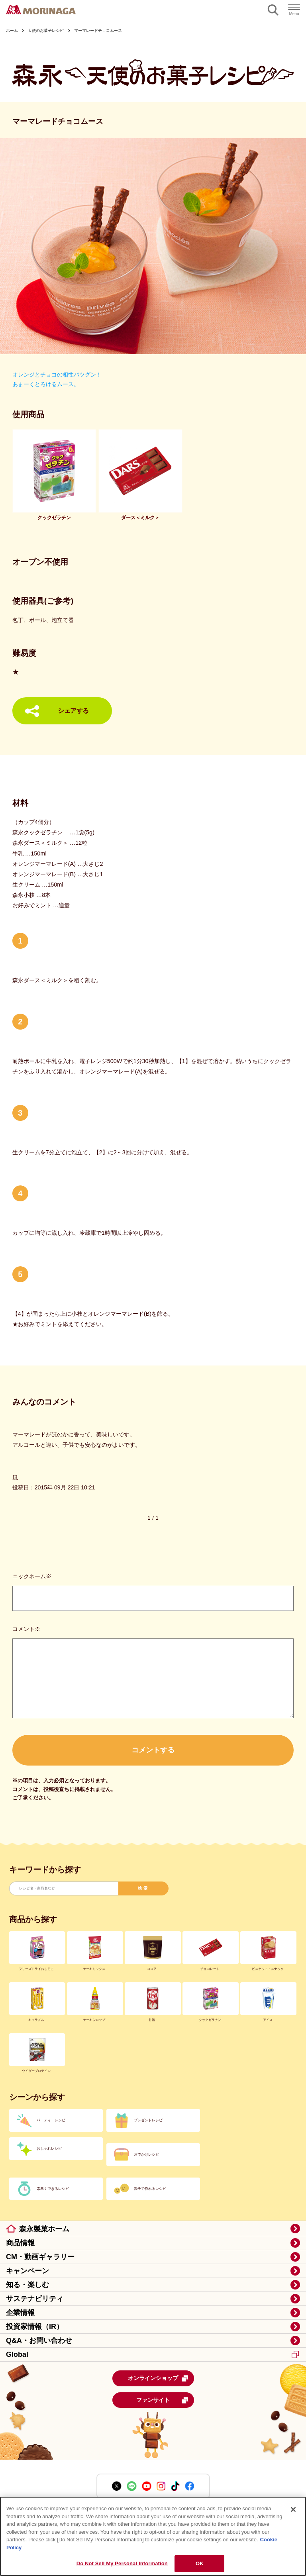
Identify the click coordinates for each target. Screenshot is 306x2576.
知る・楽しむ (27, 2285)
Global (152, 2354)
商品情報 (20, 2243)
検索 (143, 1888)
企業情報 (20, 2313)
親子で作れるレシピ (150, 2189)
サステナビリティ (34, 2299)
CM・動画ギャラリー (40, 2257)
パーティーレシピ (51, 2120)
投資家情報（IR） (34, 2327)
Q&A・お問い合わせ (39, 2340)
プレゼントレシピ (148, 2120)
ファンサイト (162, 2400)
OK (200, 2563)
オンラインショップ (158, 2378)
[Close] (293, 2509)
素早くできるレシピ (53, 2189)
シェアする (73, 710)
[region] (153, 2536)
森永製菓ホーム (44, 2229)
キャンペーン (27, 2271)
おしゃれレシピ (49, 2148)
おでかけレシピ (146, 2154)
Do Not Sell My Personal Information (122, 2563)
